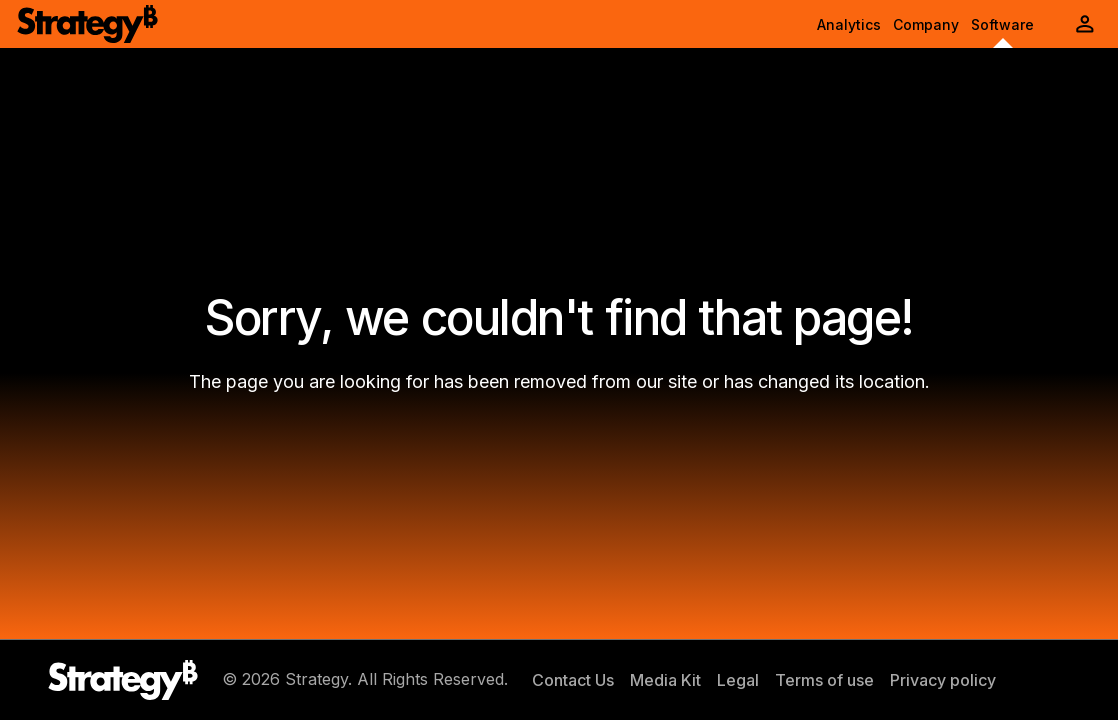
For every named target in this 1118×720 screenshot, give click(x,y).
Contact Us (573, 680)
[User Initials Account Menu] (1085, 24)
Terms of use (824, 680)
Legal (738, 680)
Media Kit (665, 680)
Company (926, 24)
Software (1002, 24)
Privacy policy (943, 680)
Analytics (849, 24)
